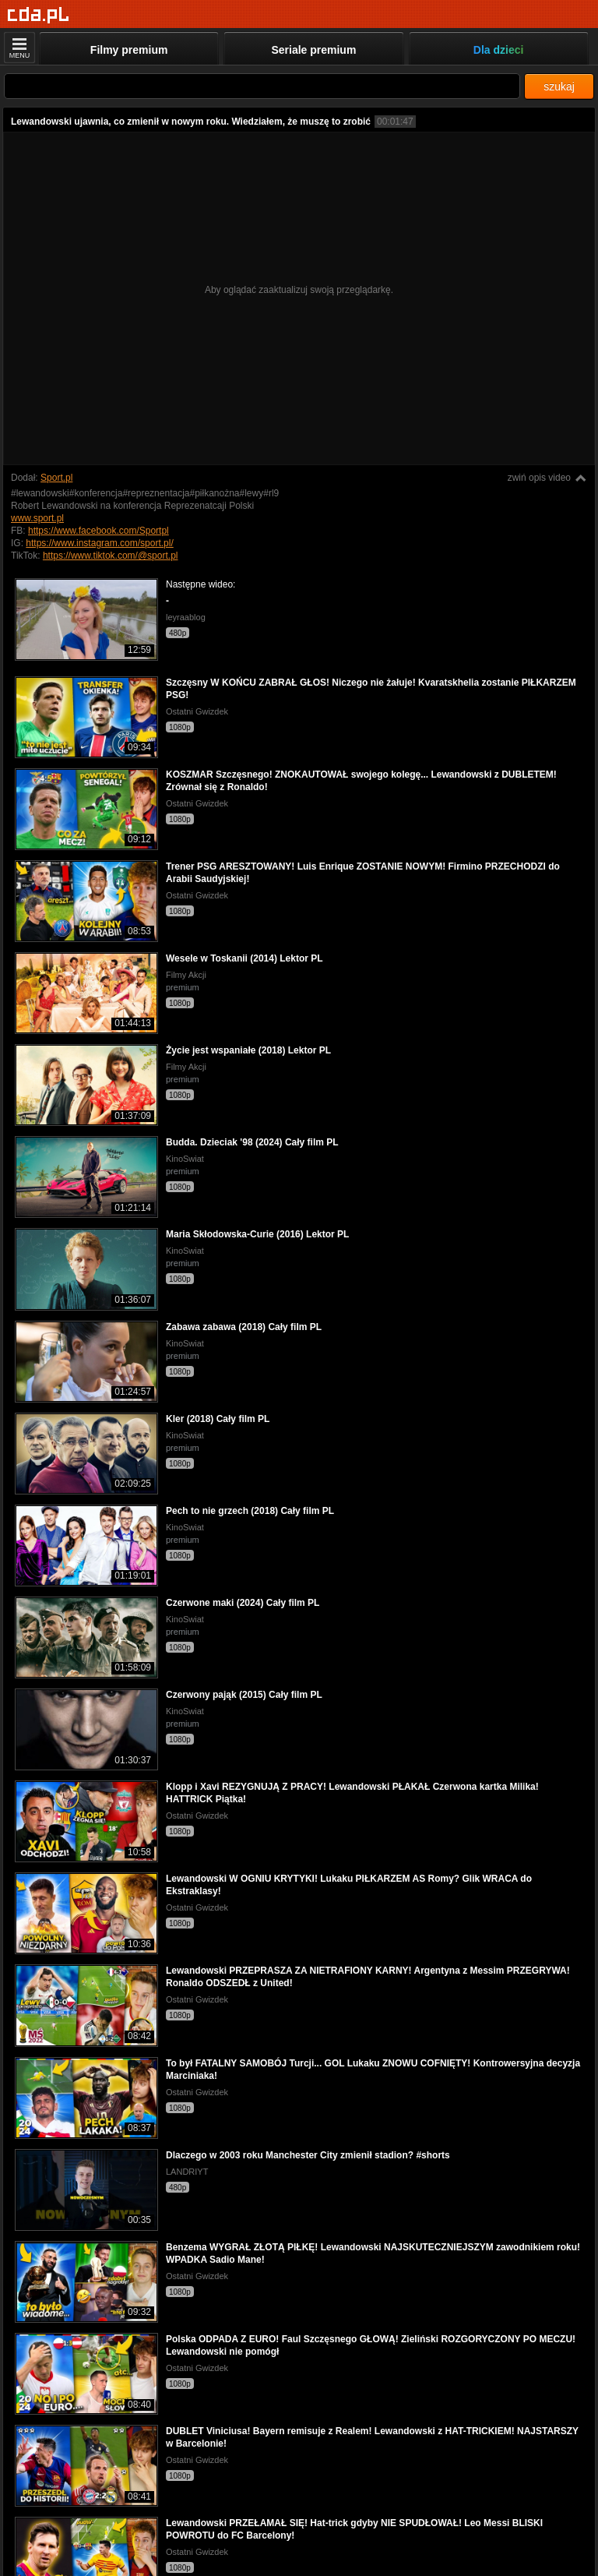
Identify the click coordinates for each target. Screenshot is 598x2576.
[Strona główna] (38, 15)
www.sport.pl (37, 518)
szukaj (559, 86)
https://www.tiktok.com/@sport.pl (110, 555)
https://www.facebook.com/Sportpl (98, 530)
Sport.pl (56, 477)
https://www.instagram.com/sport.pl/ (99, 543)
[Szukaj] (262, 86)
